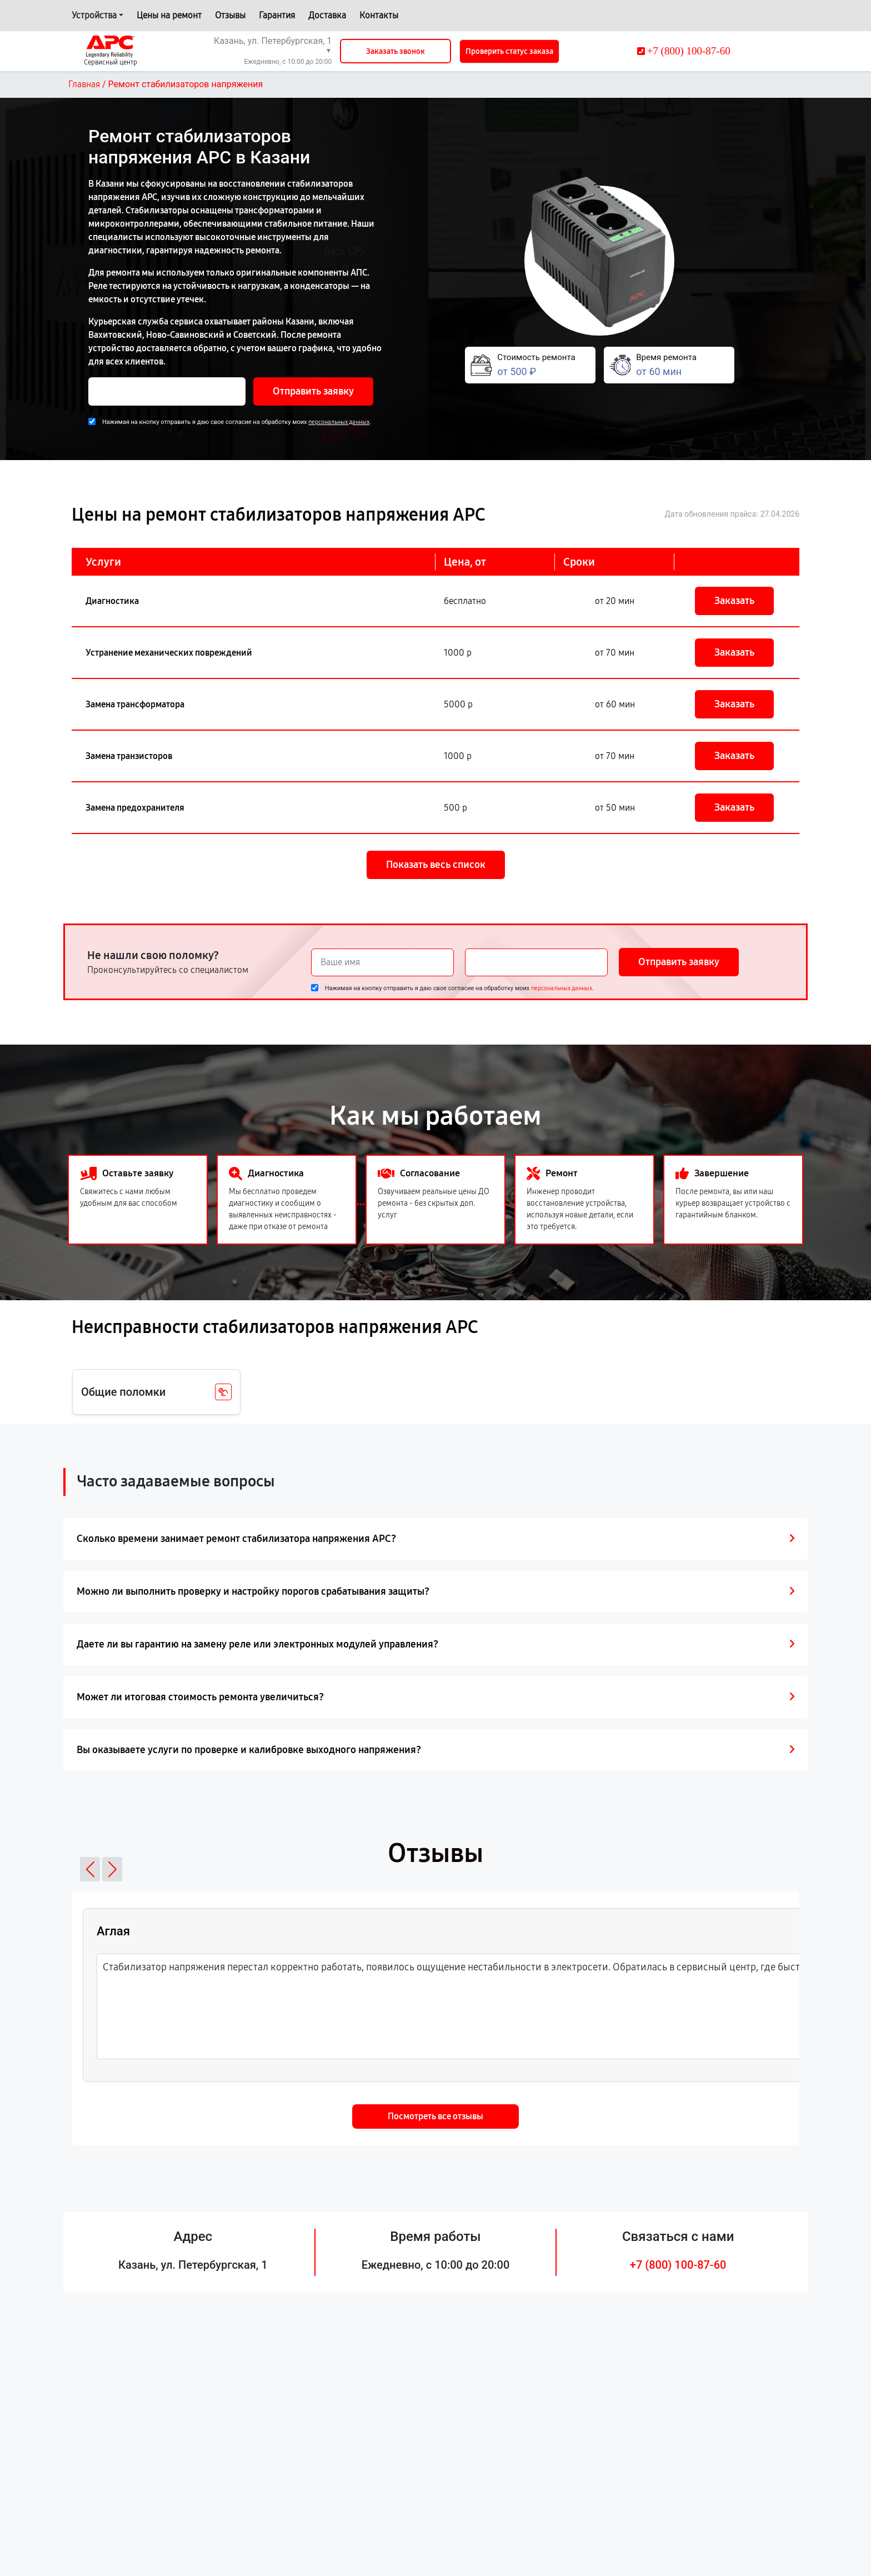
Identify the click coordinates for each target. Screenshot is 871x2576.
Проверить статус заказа (509, 51)
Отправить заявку (313, 391)
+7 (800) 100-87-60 (678, 2265)
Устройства (94, 15)
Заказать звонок (395, 51)
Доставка (327, 15)
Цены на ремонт (169, 15)
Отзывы (230, 15)
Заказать (734, 601)
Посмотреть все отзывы (435, 2116)
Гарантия (277, 15)
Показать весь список (435, 864)
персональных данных (338, 422)
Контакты (378, 15)
